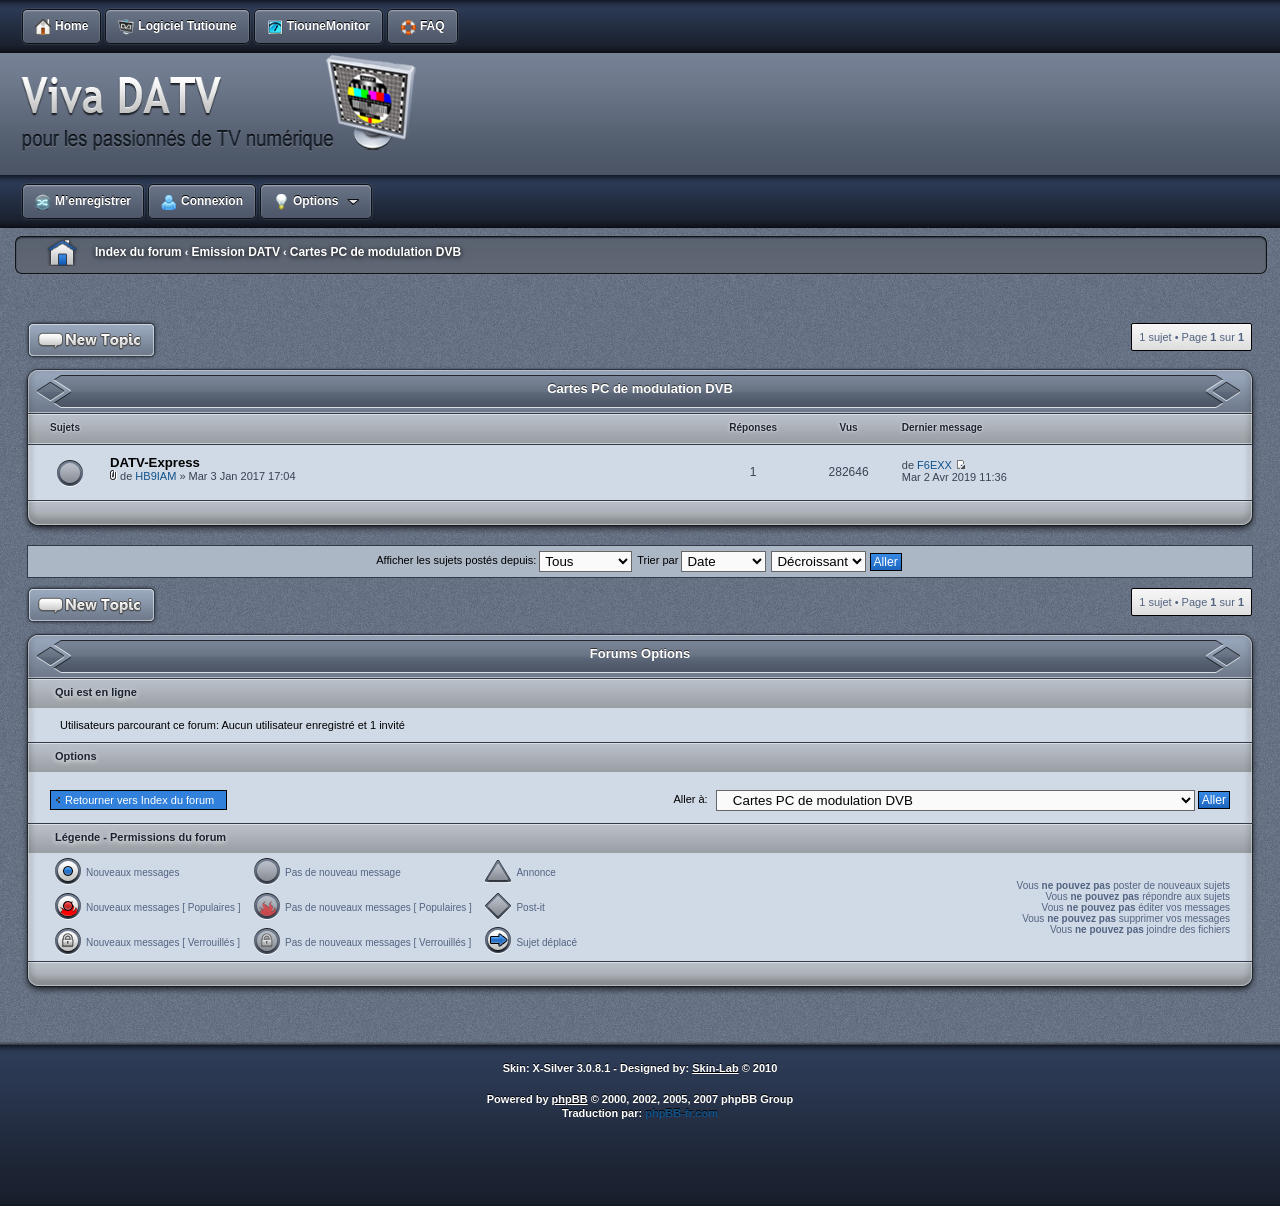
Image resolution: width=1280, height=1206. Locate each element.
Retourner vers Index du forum (139, 800)
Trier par (701, 560)
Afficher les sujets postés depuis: (504, 560)
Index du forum (138, 252)
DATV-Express (155, 462)
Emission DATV (235, 252)
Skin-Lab (715, 1068)
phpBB (570, 1099)
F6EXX (934, 465)
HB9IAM (155, 476)
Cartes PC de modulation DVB (375, 252)
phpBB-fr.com (681, 1113)
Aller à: (690, 799)
